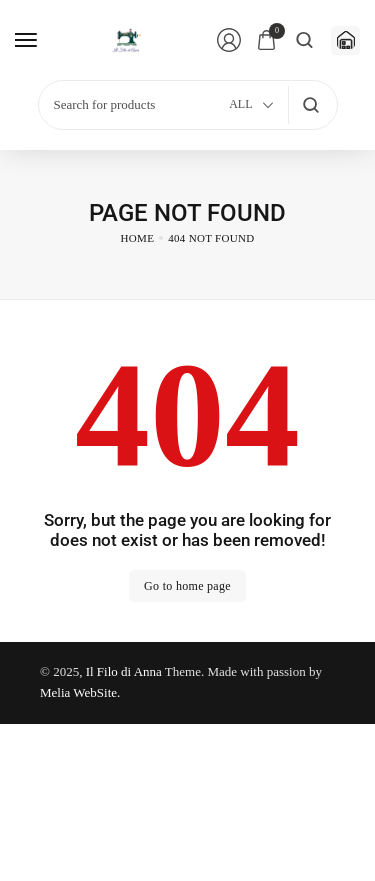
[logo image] (128, 40)
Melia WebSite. (80, 692)
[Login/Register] (229, 40)
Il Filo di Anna (124, 671)
